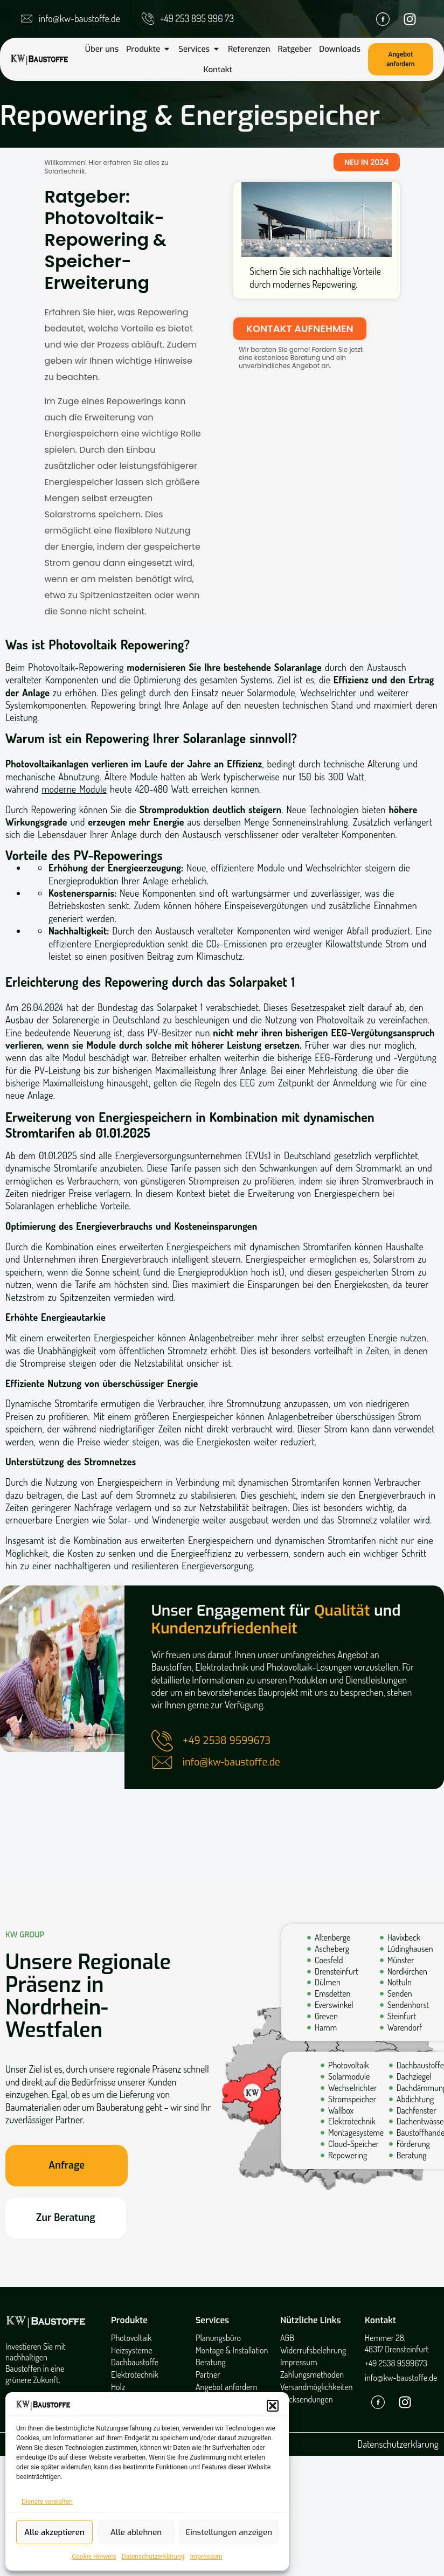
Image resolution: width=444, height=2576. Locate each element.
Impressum (206, 2556)
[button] (272, 2405)
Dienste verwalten (47, 2501)
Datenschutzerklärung (153, 2556)
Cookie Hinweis (94, 2556)
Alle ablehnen (136, 2532)
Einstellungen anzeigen (228, 2532)
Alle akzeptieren (54, 2532)
